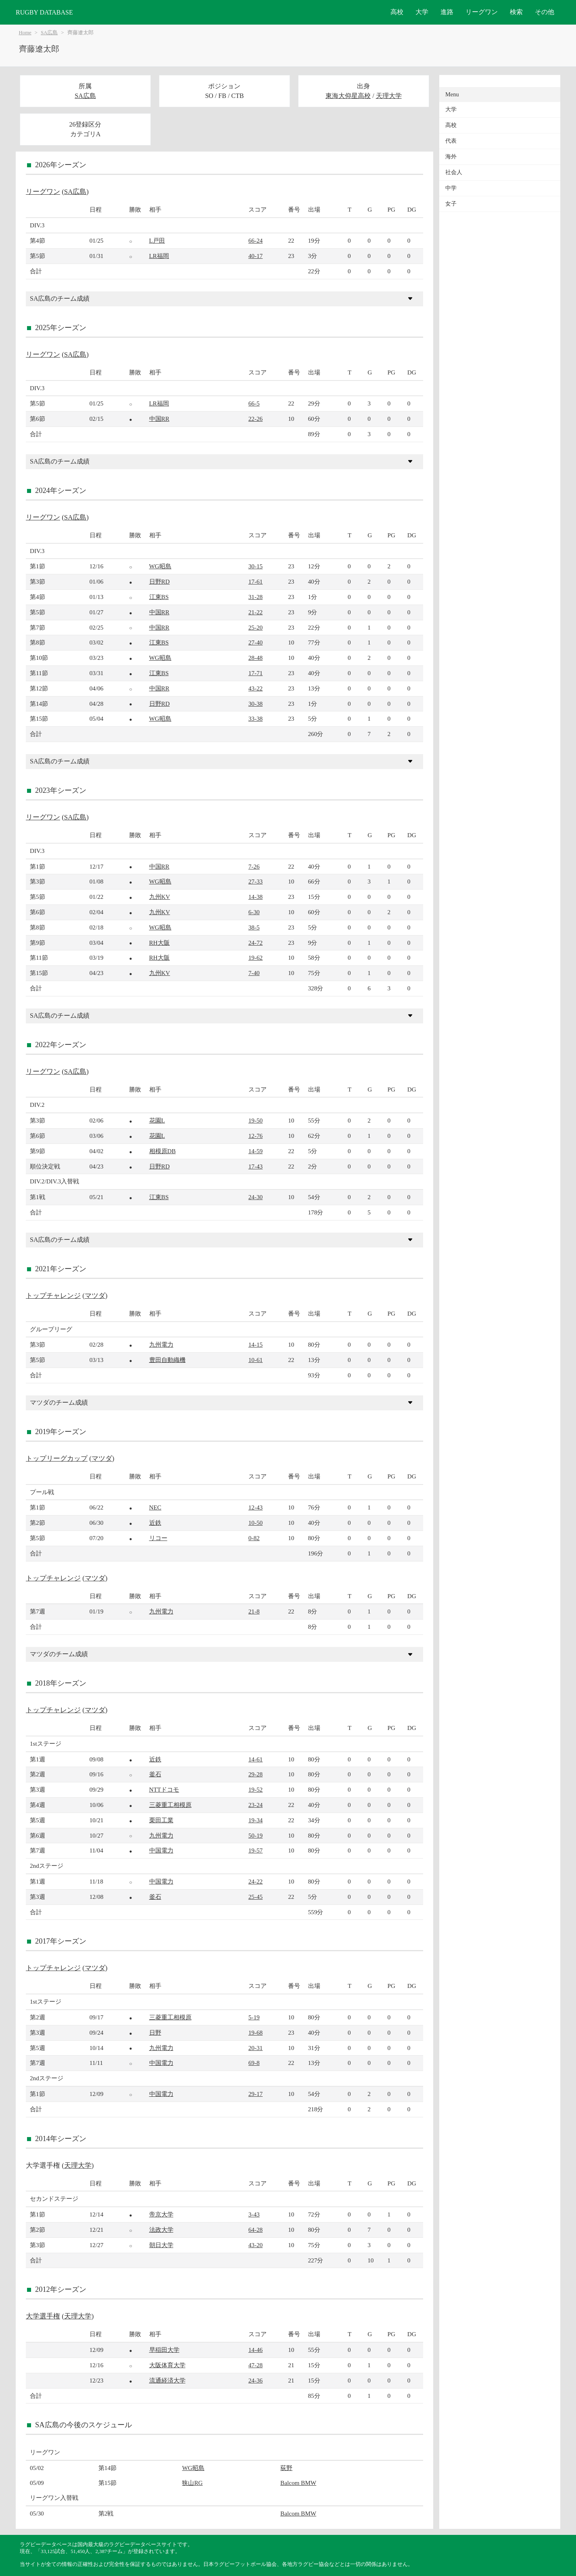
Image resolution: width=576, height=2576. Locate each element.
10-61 (255, 1359)
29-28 (255, 1774)
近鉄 (155, 1522)
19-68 (255, 2032)
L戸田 (157, 240)
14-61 (255, 1759)
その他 (544, 11)
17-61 (255, 581)
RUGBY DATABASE (44, 12)
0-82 (254, 1537)
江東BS (159, 596)
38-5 (254, 927)
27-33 (255, 881)
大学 (421, 11)
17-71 (255, 672)
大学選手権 (43, 2316)
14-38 (255, 896)
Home (25, 32)
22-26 (255, 418)
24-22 (255, 1881)
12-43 (255, 1507)
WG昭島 (160, 566)
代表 (451, 141)
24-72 (255, 942)
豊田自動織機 (167, 1359)
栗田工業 (161, 1820)
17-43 (255, 1166)
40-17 (255, 255)
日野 (155, 2032)
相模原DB (162, 1151)
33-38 (255, 718)
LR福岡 (159, 255)
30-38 (255, 703)
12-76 (255, 1135)
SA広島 (49, 32)
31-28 (255, 596)
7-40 (254, 972)
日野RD (159, 581)
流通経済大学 (167, 2380)
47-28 (255, 2365)
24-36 (255, 2380)
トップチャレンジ (53, 1295)
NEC (155, 1507)
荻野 (286, 2467)
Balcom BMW (298, 2482)
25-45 (255, 1896)
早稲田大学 (164, 2349)
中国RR (159, 418)
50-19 (255, 1835)
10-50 (255, 1522)
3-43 (254, 2214)
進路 (446, 11)
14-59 (255, 1151)
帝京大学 (161, 2214)
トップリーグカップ (57, 1458)
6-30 (254, 912)
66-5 (254, 403)
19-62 (255, 957)
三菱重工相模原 (170, 1804)
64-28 (255, 2229)
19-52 (255, 1789)
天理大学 (389, 95)
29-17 (255, 2093)
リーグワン (481, 11)
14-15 (255, 1344)
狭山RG (192, 2482)
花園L (157, 1120)
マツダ (95, 1295)
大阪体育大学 (167, 2365)
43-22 (255, 688)
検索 (516, 11)
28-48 (255, 657)
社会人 (453, 172)
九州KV (159, 896)
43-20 (255, 2244)
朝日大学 (161, 2244)
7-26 (254, 866)
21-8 (254, 1611)
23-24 (255, 1804)
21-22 (255, 612)
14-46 (255, 2349)
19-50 (255, 1120)
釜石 (155, 1774)
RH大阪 (159, 942)
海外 (451, 157)
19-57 (255, 1850)
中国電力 (161, 1850)
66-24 (255, 240)
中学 (451, 188)
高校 (396, 11)
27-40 (255, 642)
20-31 (255, 2047)
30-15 (255, 566)
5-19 (254, 2017)
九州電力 (161, 1344)
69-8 (254, 2062)
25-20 (255, 627)
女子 (451, 204)
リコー (158, 1537)
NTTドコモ (164, 1789)
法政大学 (161, 2229)
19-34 (255, 1820)
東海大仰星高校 (348, 95)
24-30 (255, 1196)
